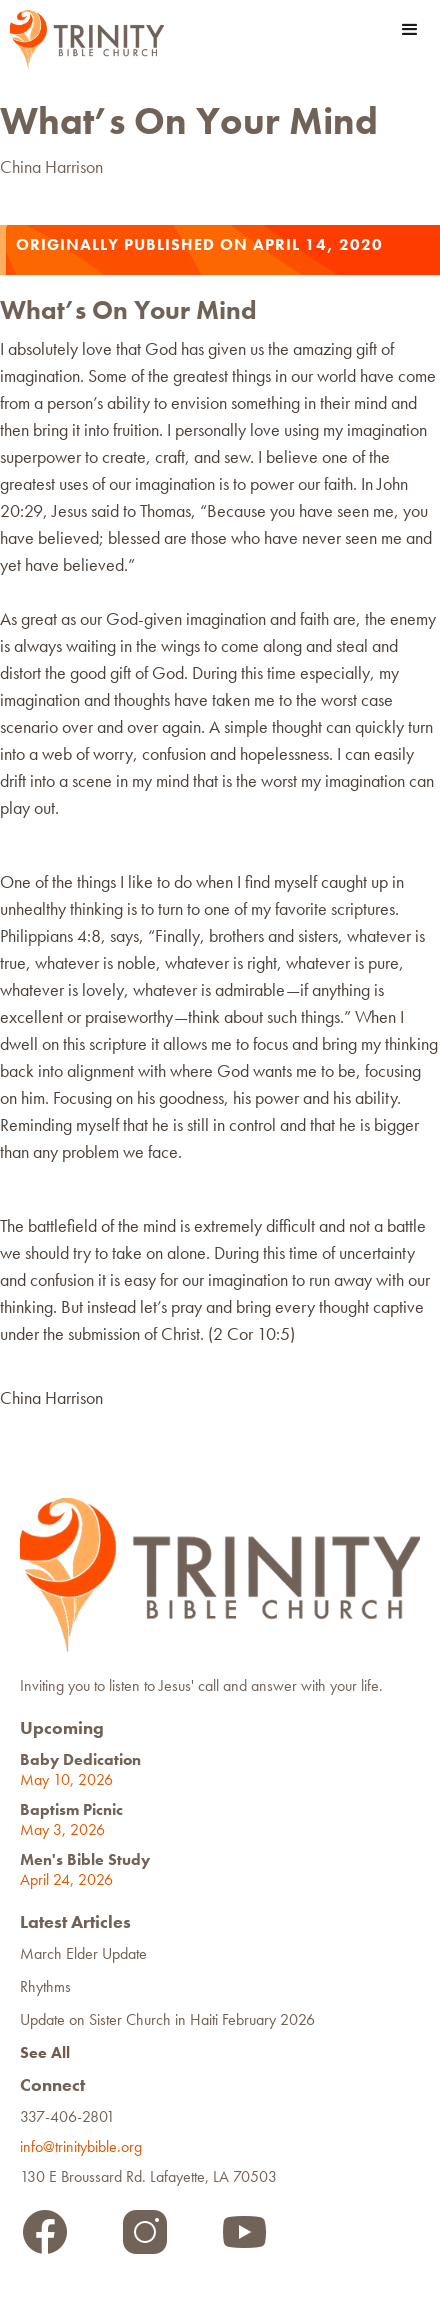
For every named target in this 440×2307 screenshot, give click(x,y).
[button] (410, 30)
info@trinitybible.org (85, 2146)
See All (45, 2052)
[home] (82, 39)
